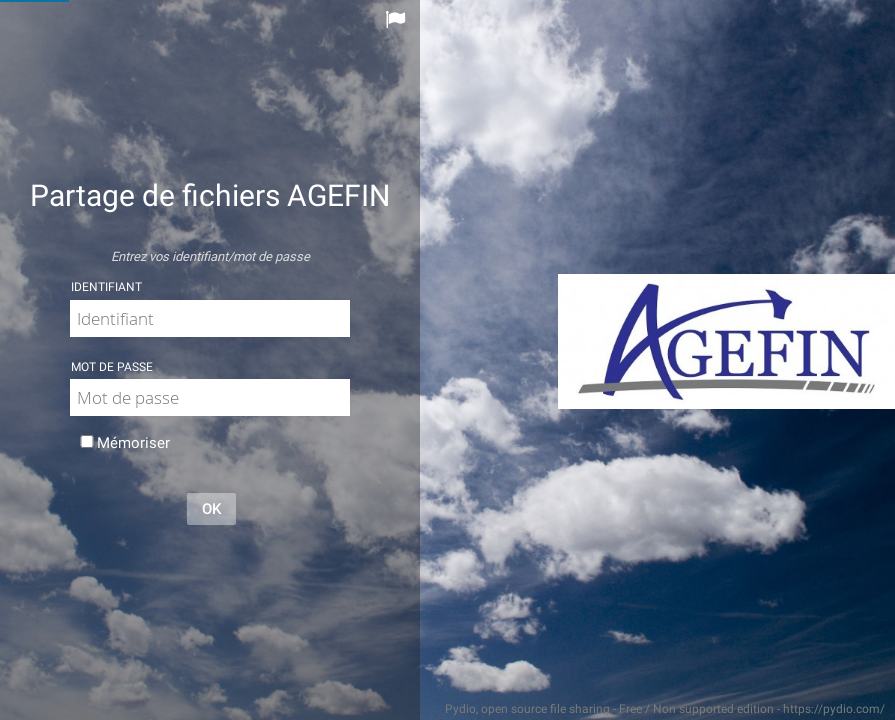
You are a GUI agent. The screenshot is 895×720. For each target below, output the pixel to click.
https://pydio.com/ (834, 709)
